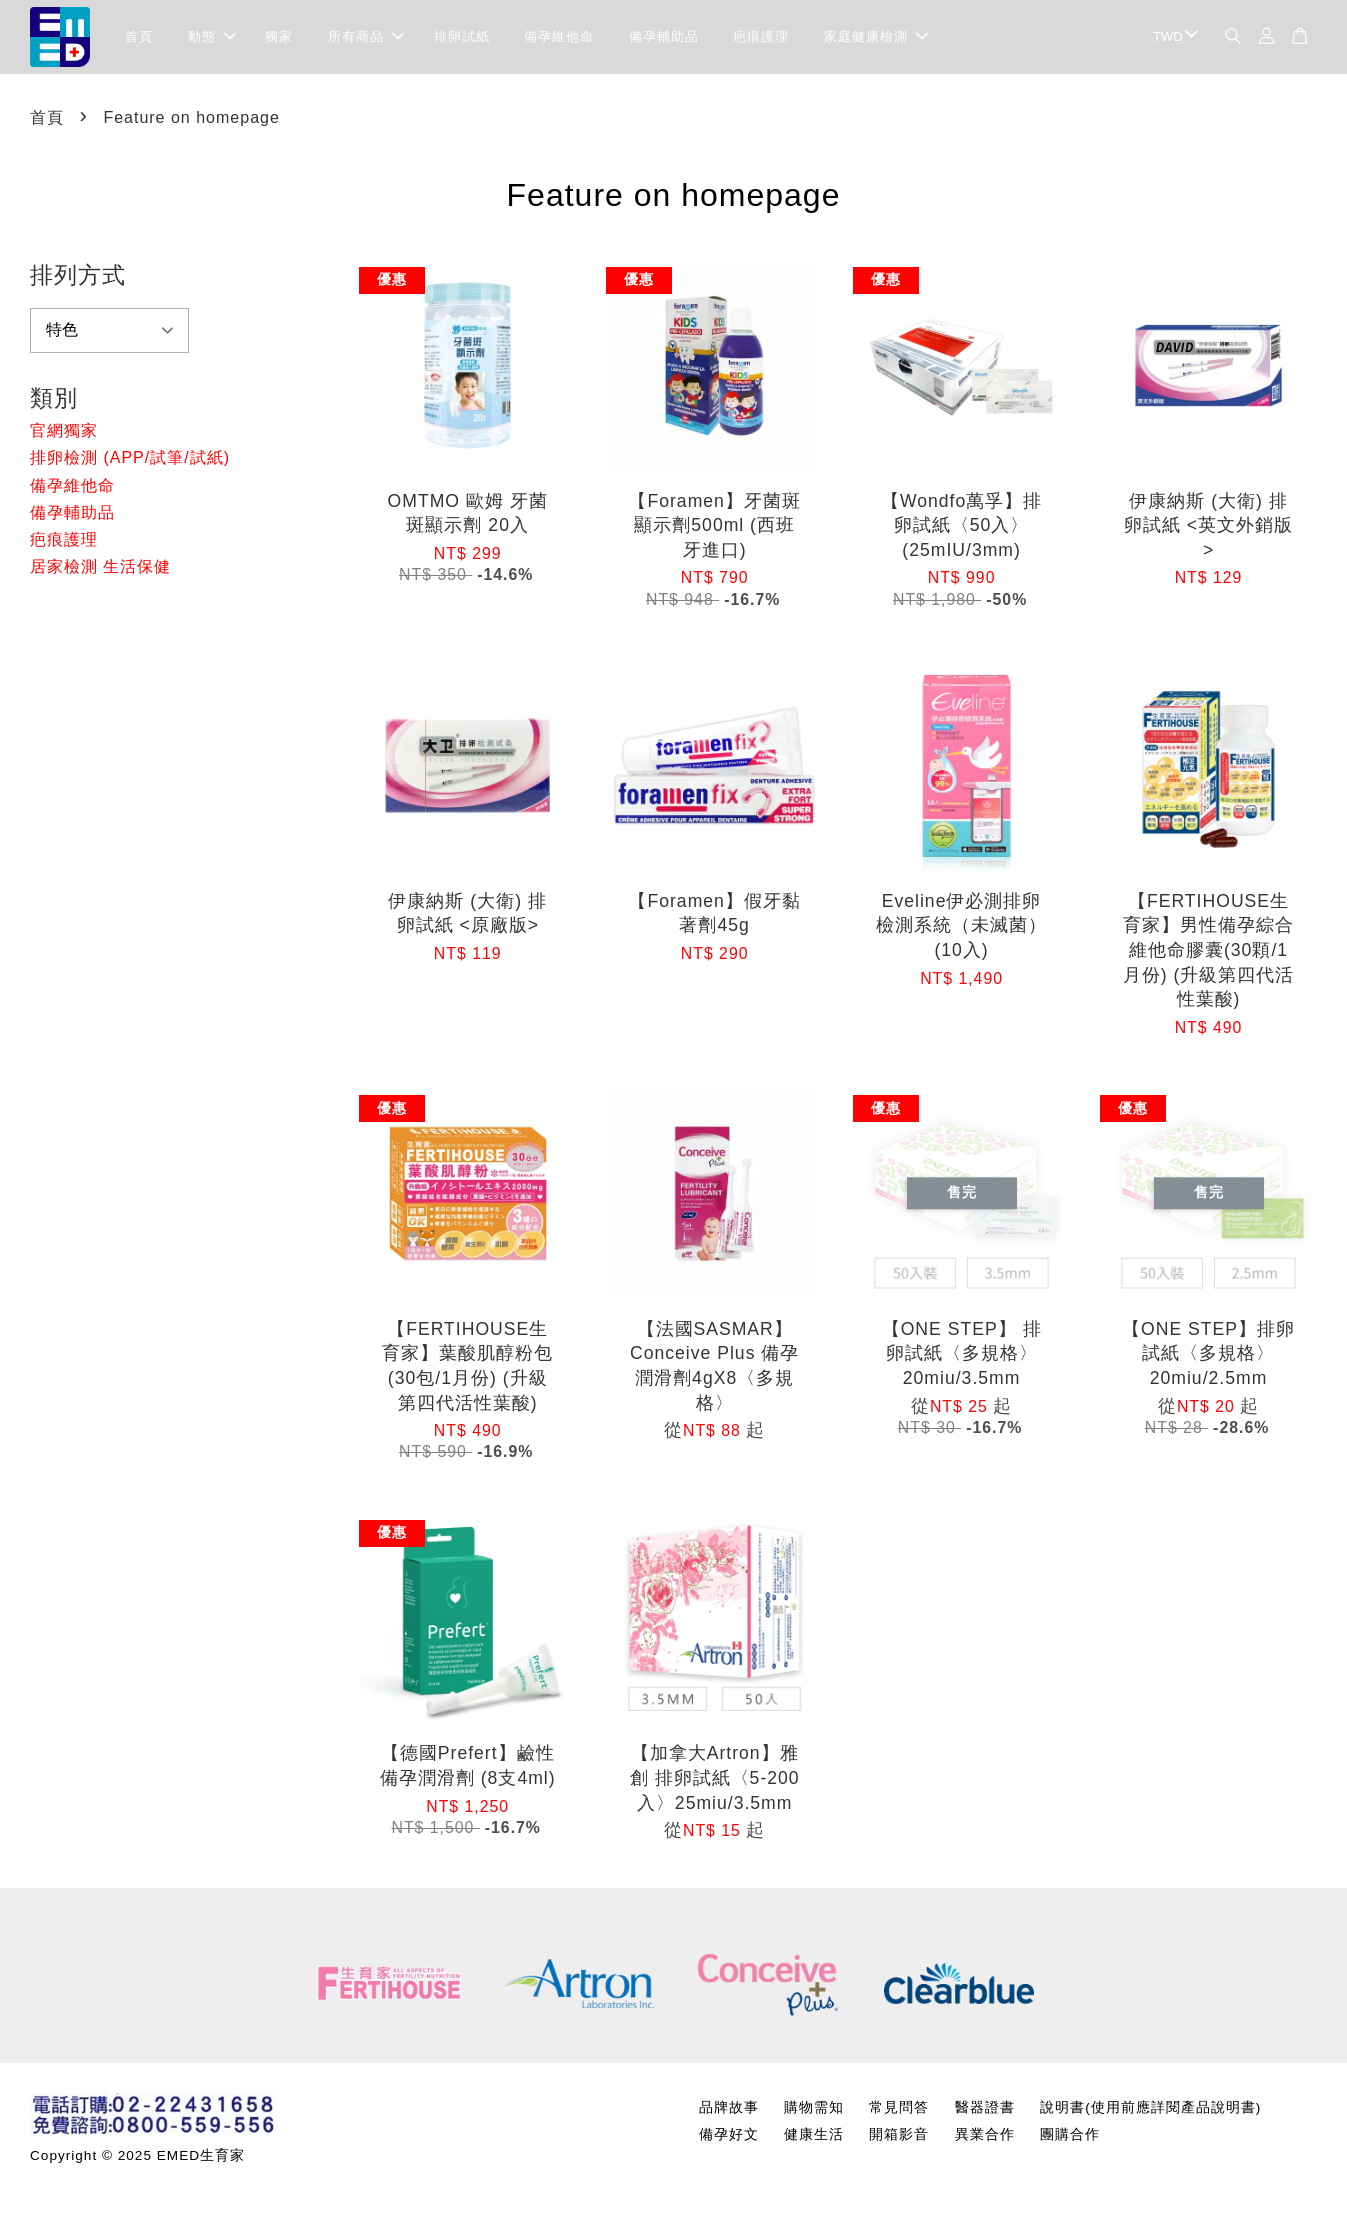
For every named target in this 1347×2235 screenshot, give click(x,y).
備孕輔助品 (664, 39)
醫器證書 (985, 2113)
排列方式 (78, 281)
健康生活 (814, 2140)
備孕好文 (729, 2140)
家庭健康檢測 (876, 39)
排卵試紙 (462, 39)
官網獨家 (64, 436)
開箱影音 (899, 2140)
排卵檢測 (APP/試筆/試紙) (130, 463)
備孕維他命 (559, 39)
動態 (212, 39)
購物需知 (814, 2113)
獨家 (279, 39)
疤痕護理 (761, 39)
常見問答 (899, 2113)
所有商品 (366, 39)
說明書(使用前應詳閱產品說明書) (1150, 2113)
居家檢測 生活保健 (100, 572)
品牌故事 (729, 2113)
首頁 (139, 39)
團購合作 (1070, 2140)
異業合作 (985, 2140)
